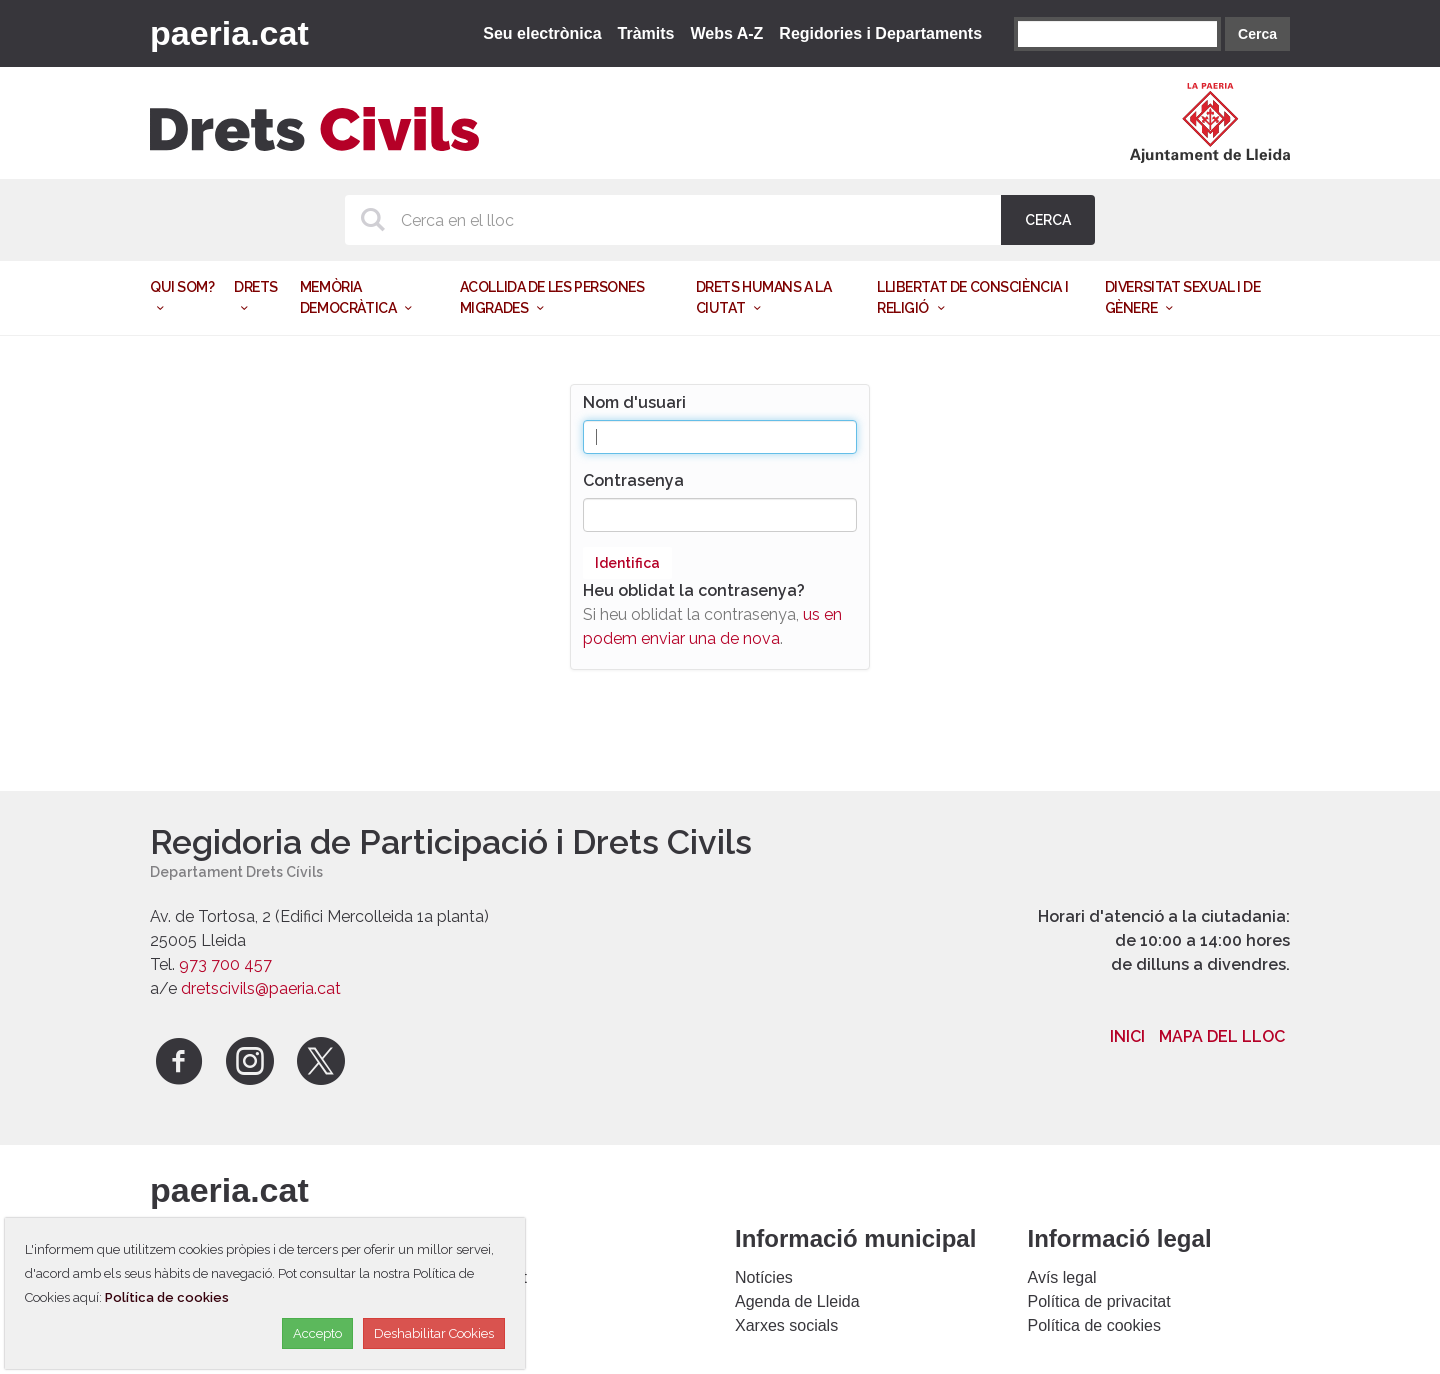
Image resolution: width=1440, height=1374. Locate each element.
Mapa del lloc (1222, 1036)
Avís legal (1062, 1277)
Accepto (317, 1333)
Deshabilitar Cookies (434, 1333)
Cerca (1257, 34)
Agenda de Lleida (797, 1301)
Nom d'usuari (634, 402)
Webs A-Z (726, 33)
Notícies (764, 1277)
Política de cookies (1094, 1325)
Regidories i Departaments (880, 33)
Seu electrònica (542, 33)
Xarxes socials (786, 1325)
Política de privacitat (1099, 1301)
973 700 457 (225, 964)
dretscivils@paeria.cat (261, 988)
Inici (1127, 1036)
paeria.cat (229, 33)
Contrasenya (633, 480)
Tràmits (646, 33)
